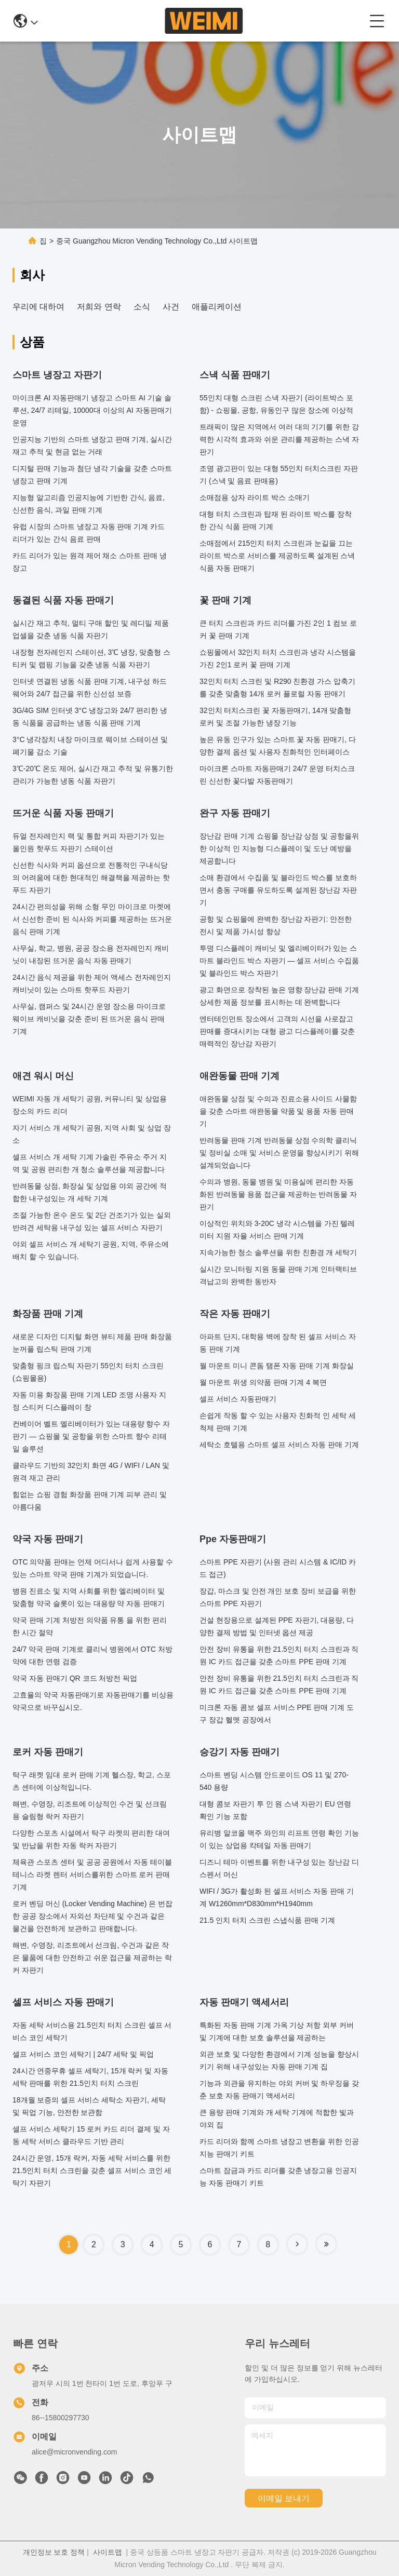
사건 (171, 306)
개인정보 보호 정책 (54, 2552)
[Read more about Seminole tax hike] (297, 2244)
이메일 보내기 (284, 2498)
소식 (142, 306)
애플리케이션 (217, 306)
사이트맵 (107, 2552)
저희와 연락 (99, 306)
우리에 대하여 (38, 306)
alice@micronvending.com (74, 2452)
